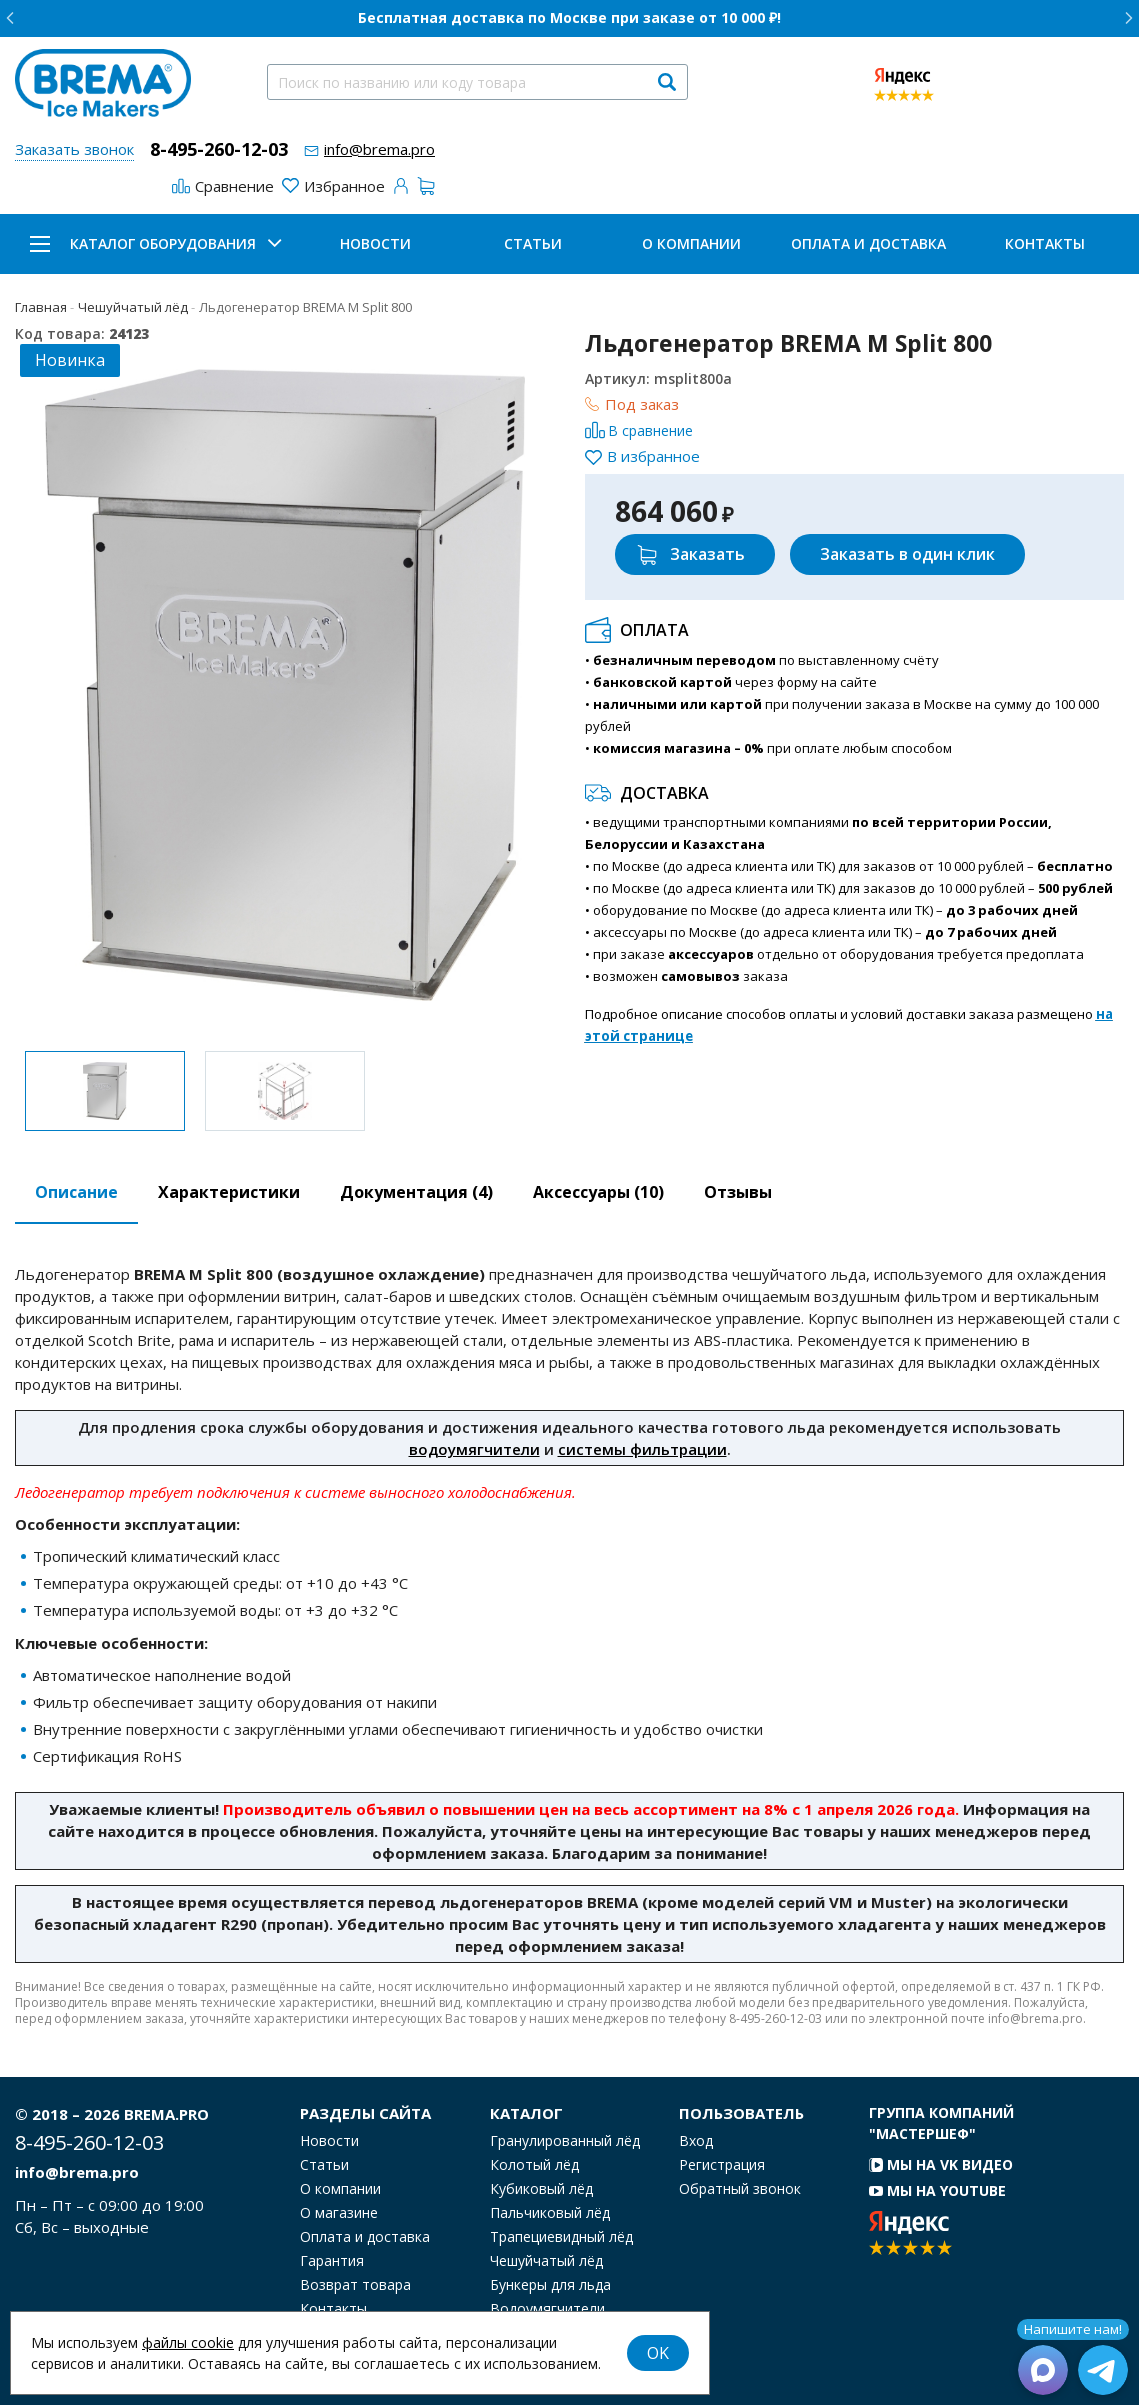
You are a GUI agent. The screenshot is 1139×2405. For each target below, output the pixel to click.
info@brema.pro (379, 149)
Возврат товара (355, 2285)
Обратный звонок (740, 2189)
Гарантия (332, 2261)
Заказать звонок (74, 149)
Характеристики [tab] (229, 1192)
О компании (691, 243)
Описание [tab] (76, 1192)
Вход (696, 2141)
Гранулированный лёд (565, 2141)
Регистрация (722, 2165)
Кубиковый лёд (541, 2189)
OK (658, 2353)
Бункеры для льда (550, 2285)
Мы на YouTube (937, 2190)
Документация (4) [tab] (416, 1192)
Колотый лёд (534, 2165)
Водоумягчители (547, 2309)
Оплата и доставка (868, 243)
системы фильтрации (642, 1449)
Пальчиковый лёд (550, 2213)
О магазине (339, 2213)
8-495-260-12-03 (219, 149)
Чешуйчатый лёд (546, 2261)
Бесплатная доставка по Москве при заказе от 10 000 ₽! (569, 17)
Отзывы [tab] (738, 1192)
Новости (375, 243)
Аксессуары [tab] (598, 1192)
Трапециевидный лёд (561, 2237)
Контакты (1045, 243)
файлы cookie (188, 2342)
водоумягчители (474, 1449)
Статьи (533, 243)
